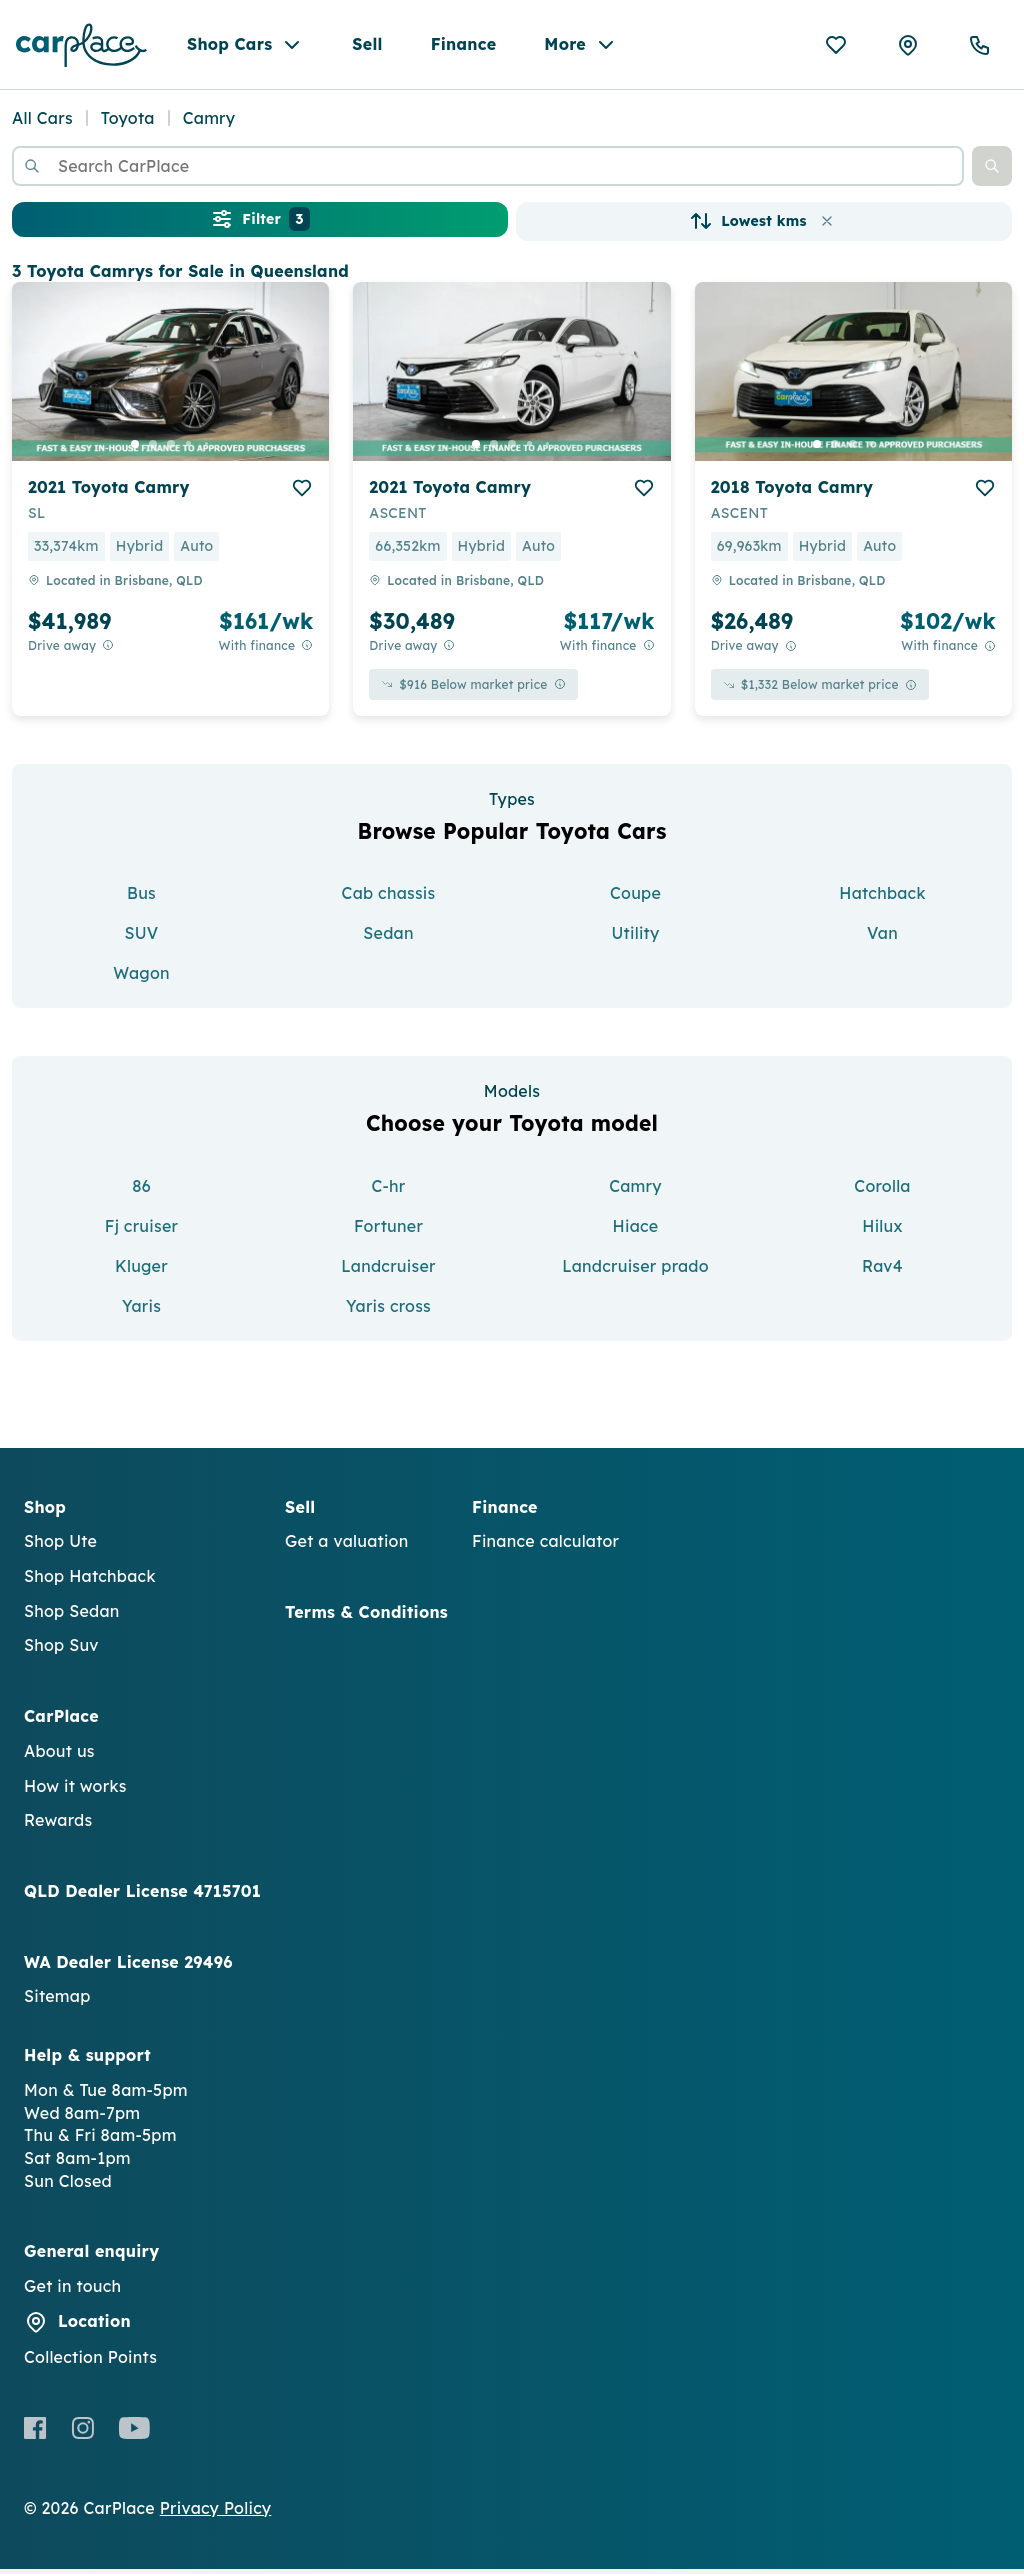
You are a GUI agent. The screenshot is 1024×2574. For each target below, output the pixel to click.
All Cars (42, 124)
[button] (992, 172)
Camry (635, 1191)
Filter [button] (259, 225)
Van (882, 939)
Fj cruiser (141, 1231)
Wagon (141, 979)
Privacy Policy (216, 2513)
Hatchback (882, 899)
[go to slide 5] (207, 449)
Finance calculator (545, 1547)
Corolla (882, 1191)
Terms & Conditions (366, 1617)
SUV (141, 939)
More (581, 48)
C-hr (388, 1191)
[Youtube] (134, 2433)
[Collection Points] (908, 48)
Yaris (141, 1311)
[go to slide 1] (135, 449)
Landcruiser (388, 1271)
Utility (635, 939)
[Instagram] (82, 2433)
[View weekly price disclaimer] (307, 651)
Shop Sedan (72, 1616)
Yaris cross (388, 1311)
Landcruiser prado (635, 1271)
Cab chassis (389, 899)
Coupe (635, 899)
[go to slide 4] (189, 449)
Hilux (882, 1231)
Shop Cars (245, 48)
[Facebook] (35, 2433)
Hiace (636, 1231)
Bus (141, 899)
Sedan (388, 939)
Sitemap (57, 2002)
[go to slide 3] (171, 449)
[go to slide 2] (153, 449)
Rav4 (882, 1271)
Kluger (141, 1271)
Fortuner (388, 1231)
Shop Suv (61, 1651)
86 (141, 1191)
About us (59, 1756)
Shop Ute (60, 1547)
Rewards (58, 1826)
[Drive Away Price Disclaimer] (108, 651)
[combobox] (488, 172)
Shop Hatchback (90, 1581)
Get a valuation (346, 1547)
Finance (464, 47)
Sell (367, 47)
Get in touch (72, 2292)
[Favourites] (836, 48)
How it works (75, 1791)
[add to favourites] (302, 493)
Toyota (128, 124)
